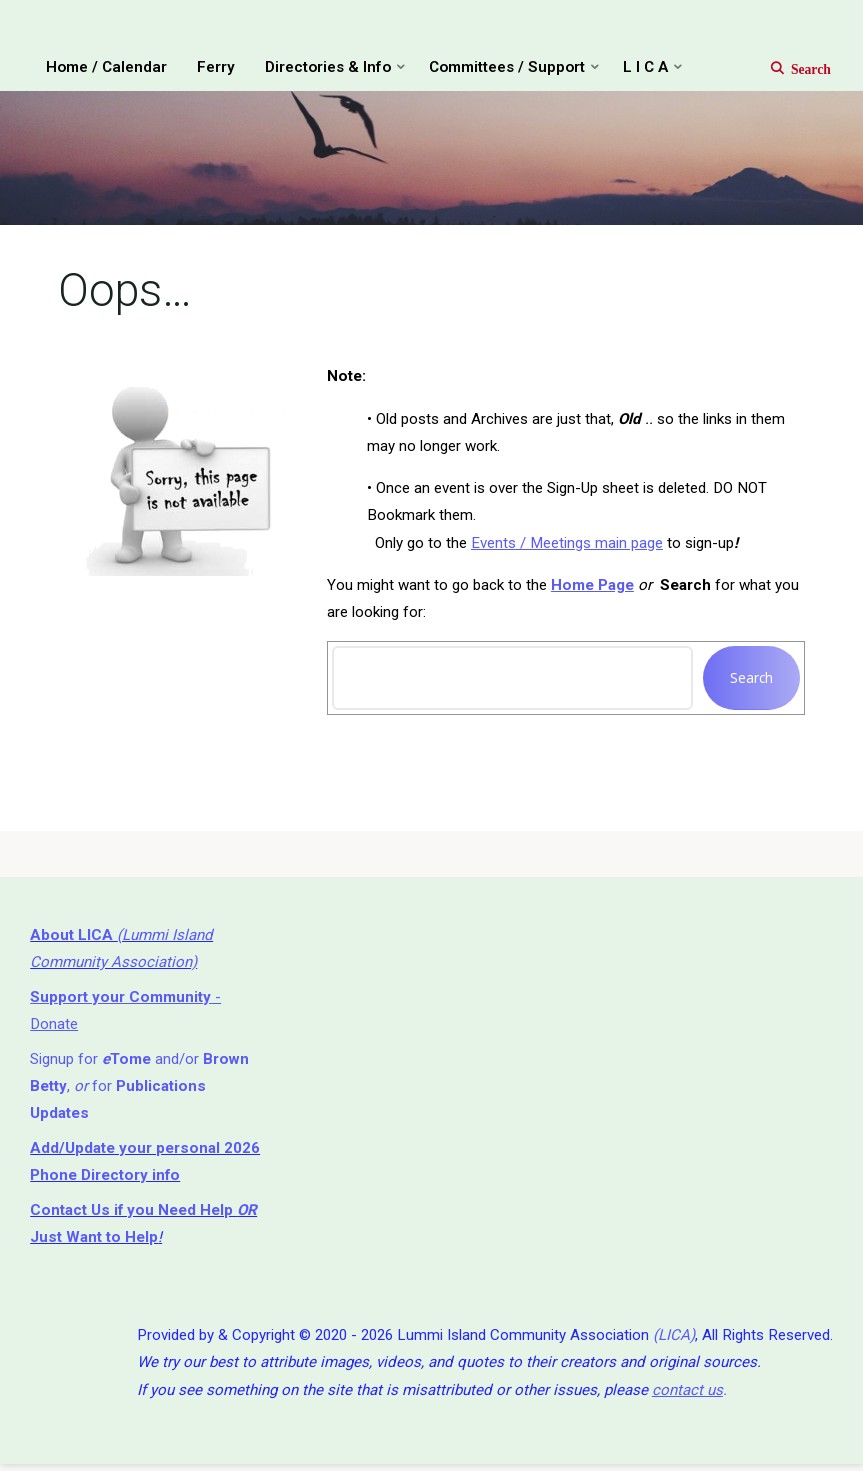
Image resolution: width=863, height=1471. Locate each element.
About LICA (73, 939)
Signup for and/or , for (140, 1090)
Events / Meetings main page (567, 544)
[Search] (790, 68)
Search (751, 679)
